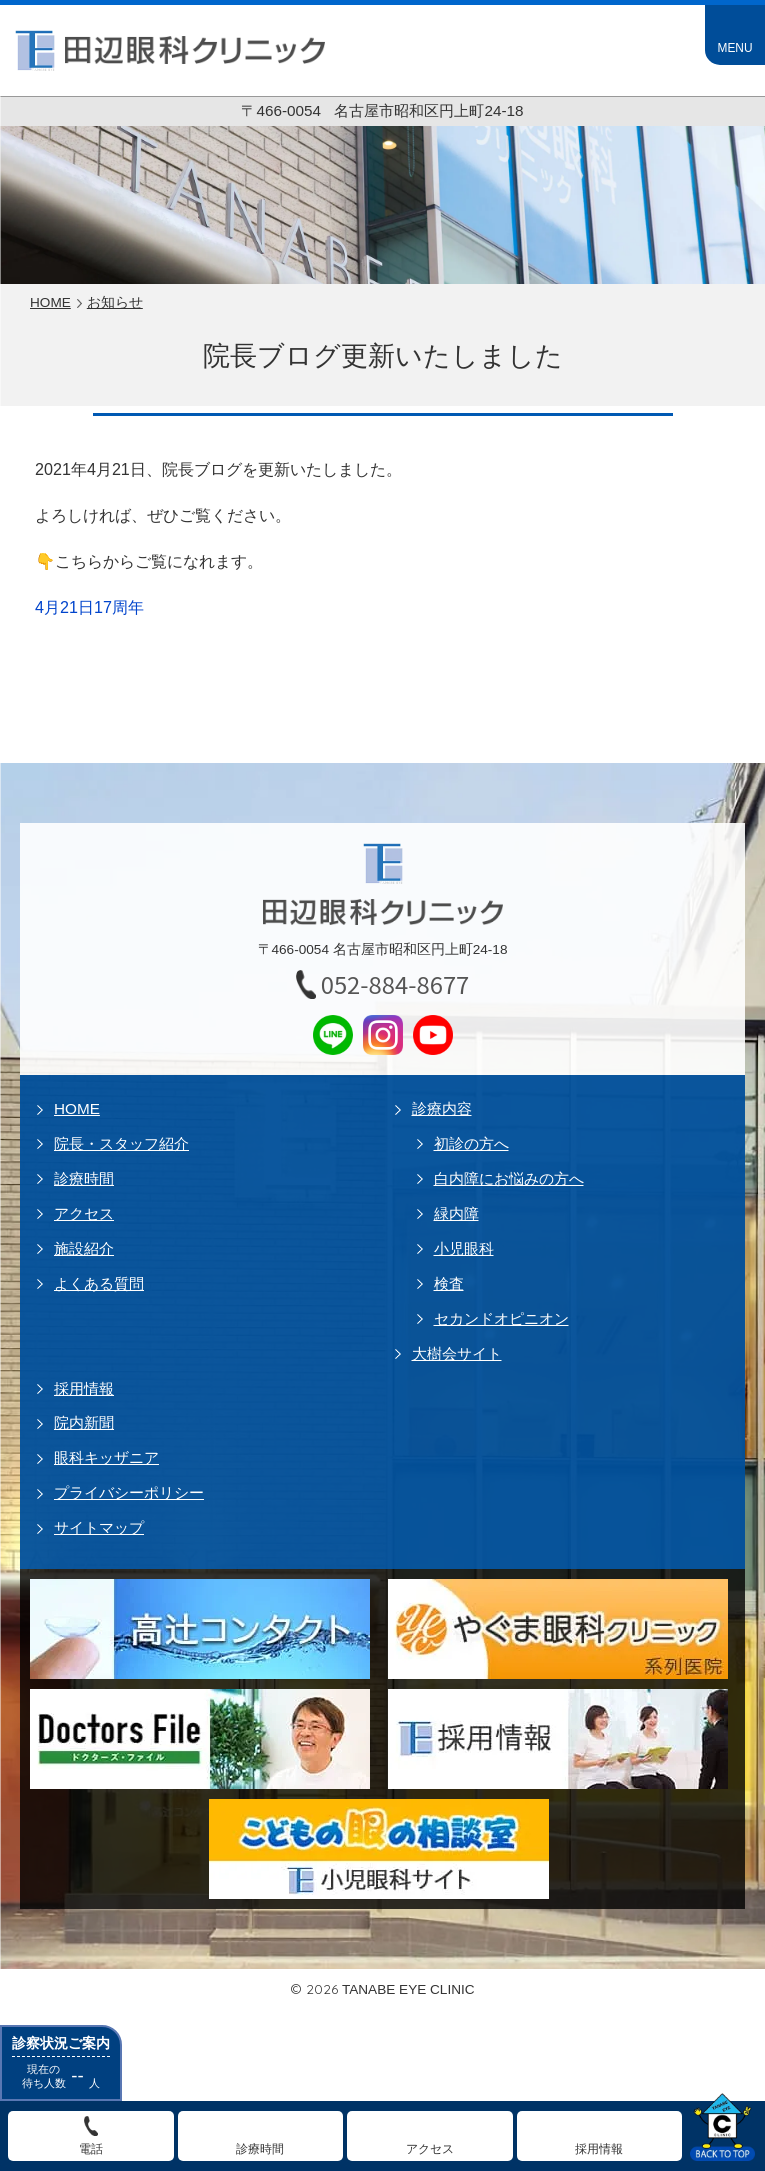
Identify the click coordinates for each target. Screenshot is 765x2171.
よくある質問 (99, 1283)
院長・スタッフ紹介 (121, 1143)
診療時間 (84, 1178)
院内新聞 (84, 1422)
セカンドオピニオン (501, 1318)
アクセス (84, 1213)
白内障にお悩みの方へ (509, 1178)
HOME (77, 1108)
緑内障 (456, 1213)
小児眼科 (464, 1248)
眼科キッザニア (106, 1457)
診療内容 (442, 1108)
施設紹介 (84, 1248)
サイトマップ (99, 1527)
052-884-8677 (395, 984)
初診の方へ (471, 1143)
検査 (449, 1283)
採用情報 (84, 1388)
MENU (734, 48)
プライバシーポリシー (129, 1492)
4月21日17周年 (89, 607)
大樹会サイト (457, 1353)
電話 (91, 2149)
